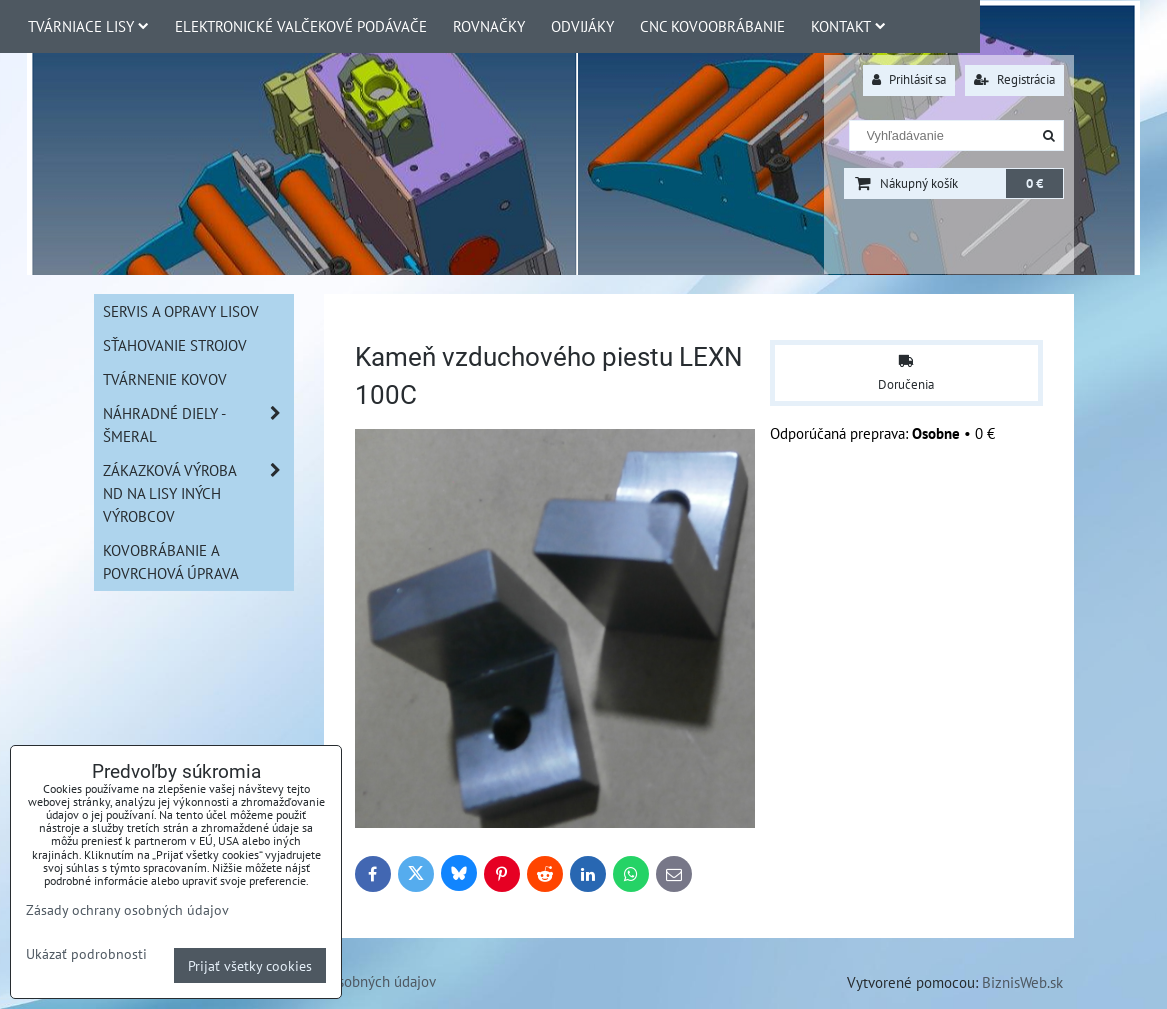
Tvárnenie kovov (165, 379)
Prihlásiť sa (909, 79)
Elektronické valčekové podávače (301, 26)
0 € (1034, 183)
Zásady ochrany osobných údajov (127, 909)
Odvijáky (582, 26)
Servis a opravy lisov (181, 311)
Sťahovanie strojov (175, 345)
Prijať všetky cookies (250, 965)
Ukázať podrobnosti (86, 954)
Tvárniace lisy (88, 26)
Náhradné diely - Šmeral (198, 425)
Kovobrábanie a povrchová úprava (171, 561)
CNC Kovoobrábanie (712, 26)
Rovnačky (489, 26)
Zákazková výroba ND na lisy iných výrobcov (198, 493)
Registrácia (1014, 79)
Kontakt (848, 26)
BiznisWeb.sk (1022, 982)
